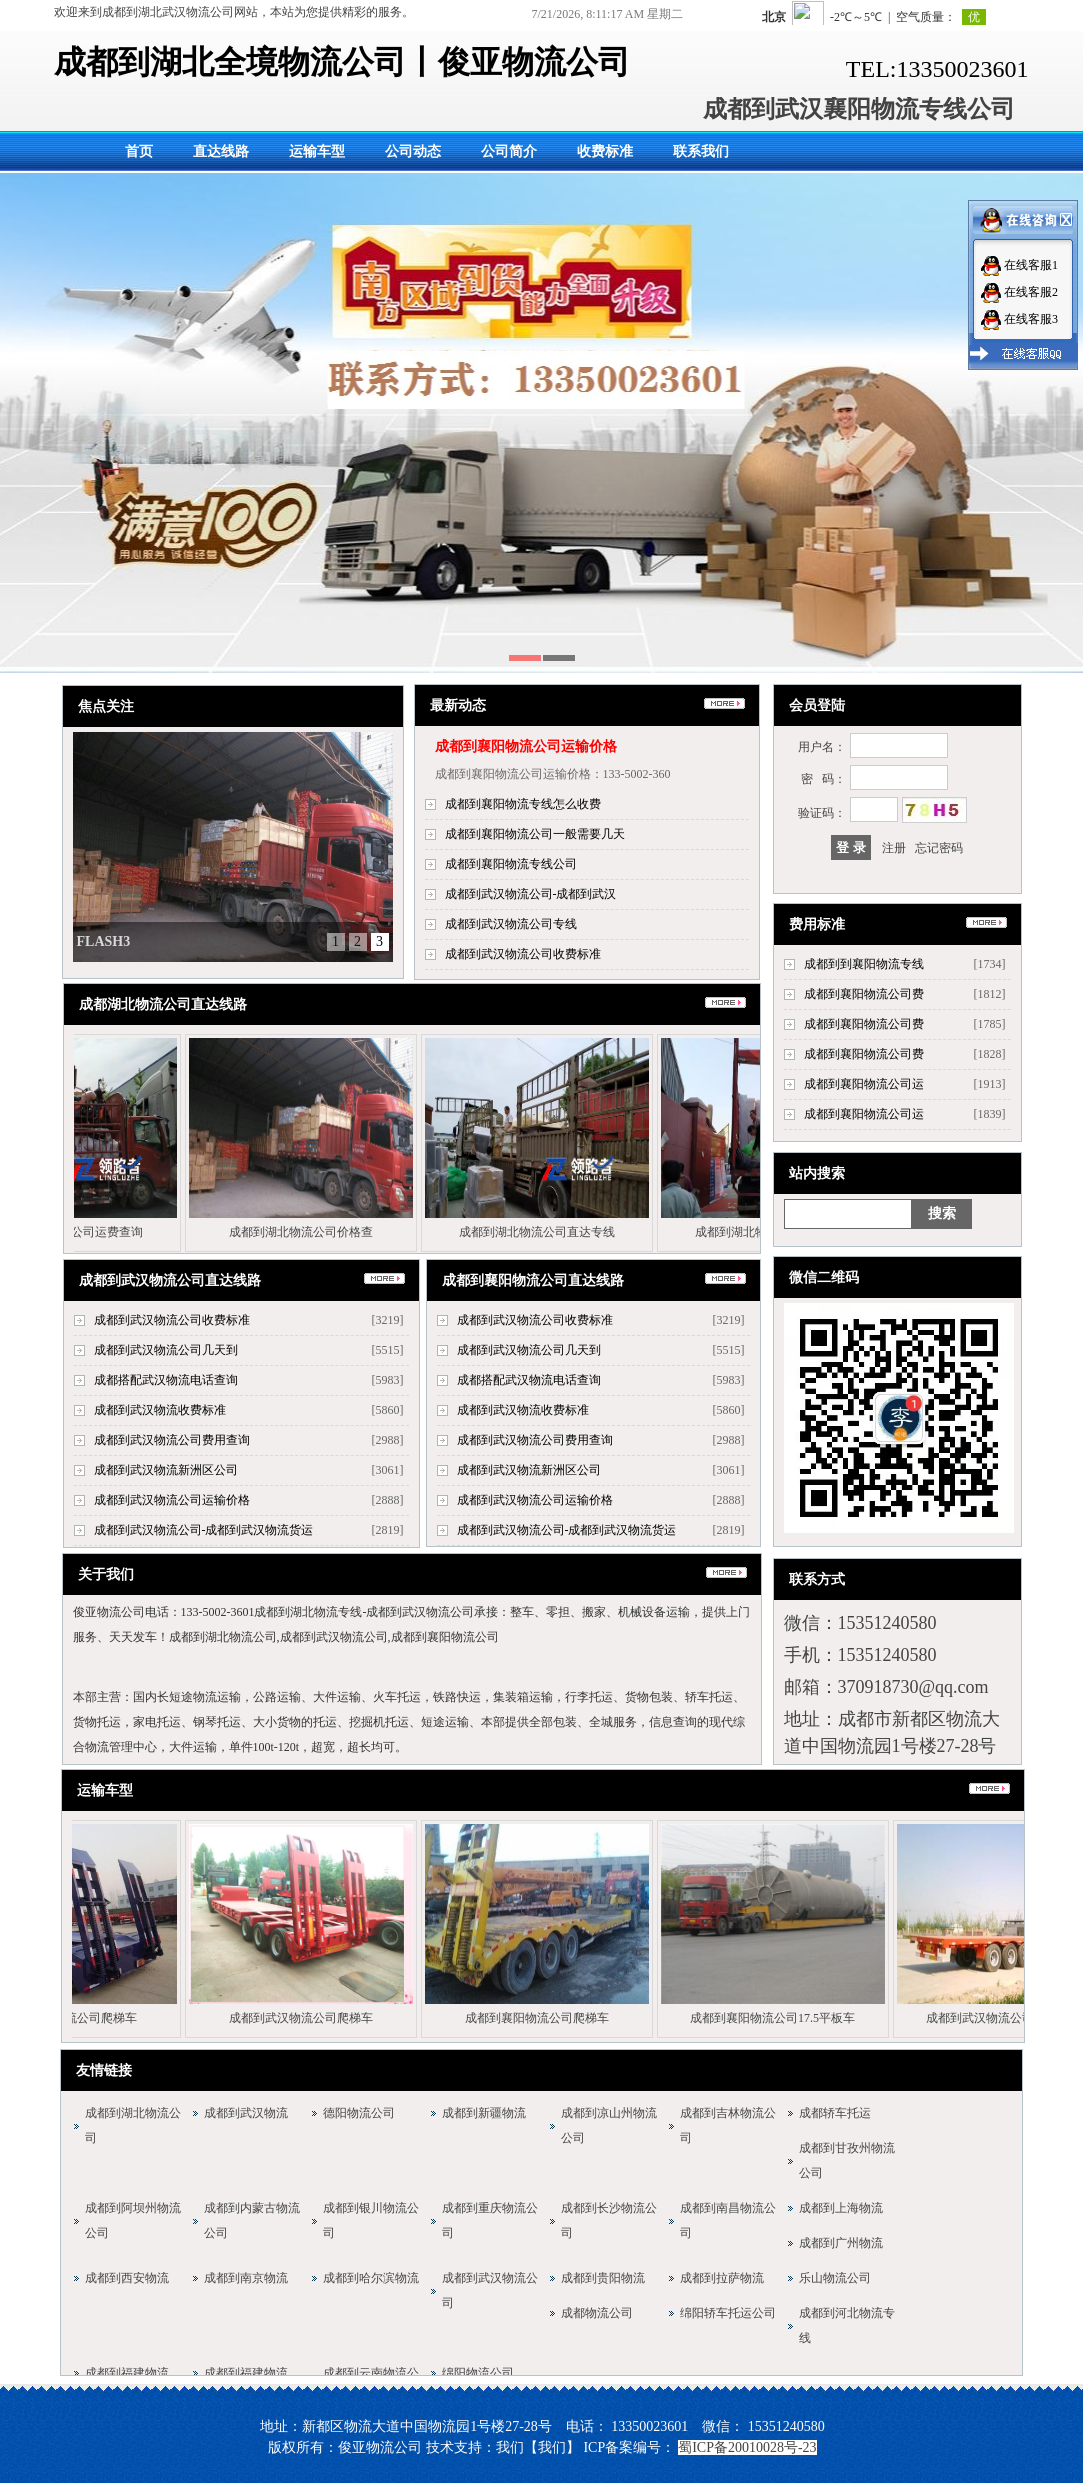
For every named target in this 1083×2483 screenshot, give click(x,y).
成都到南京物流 (246, 2278)
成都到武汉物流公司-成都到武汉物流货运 (204, 1530)
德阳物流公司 (359, 2113)
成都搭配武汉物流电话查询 (166, 1380)
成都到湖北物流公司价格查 (307, 1232)
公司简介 (509, 151)
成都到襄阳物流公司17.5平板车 (777, 2018)
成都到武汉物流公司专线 (511, 924)
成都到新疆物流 (484, 2113)
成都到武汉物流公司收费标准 (523, 954)
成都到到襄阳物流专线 (864, 964)
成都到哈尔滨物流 (371, 2278)
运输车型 (317, 151)
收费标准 (605, 151)
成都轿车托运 (835, 2113)
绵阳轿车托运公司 (728, 2313)
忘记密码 (939, 848)
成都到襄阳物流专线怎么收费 (523, 804)
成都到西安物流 (127, 2278)
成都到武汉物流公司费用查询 (172, 1440)
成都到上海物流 (841, 2208)
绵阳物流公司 (478, 2373)
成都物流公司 (597, 2313)
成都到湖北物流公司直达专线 (543, 1232)
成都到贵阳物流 (603, 2278)
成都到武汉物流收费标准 (160, 1410)
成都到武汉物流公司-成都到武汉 (531, 894)
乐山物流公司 (835, 2278)
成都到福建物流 (127, 2373)
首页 (139, 151)
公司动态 (413, 151)
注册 (894, 848)
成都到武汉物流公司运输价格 (172, 1500)
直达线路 (221, 151)
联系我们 (701, 151)
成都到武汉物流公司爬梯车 (306, 2018)
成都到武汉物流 (246, 2113)
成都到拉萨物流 (722, 2278)
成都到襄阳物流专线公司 (511, 864)
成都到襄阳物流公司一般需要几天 (535, 834)
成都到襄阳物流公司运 (864, 1084)
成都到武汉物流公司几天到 (166, 1350)
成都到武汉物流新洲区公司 (166, 1470)
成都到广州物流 (841, 2243)
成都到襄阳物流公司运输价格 (526, 746)
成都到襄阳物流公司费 (864, 994)
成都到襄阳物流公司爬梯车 (542, 2018)
